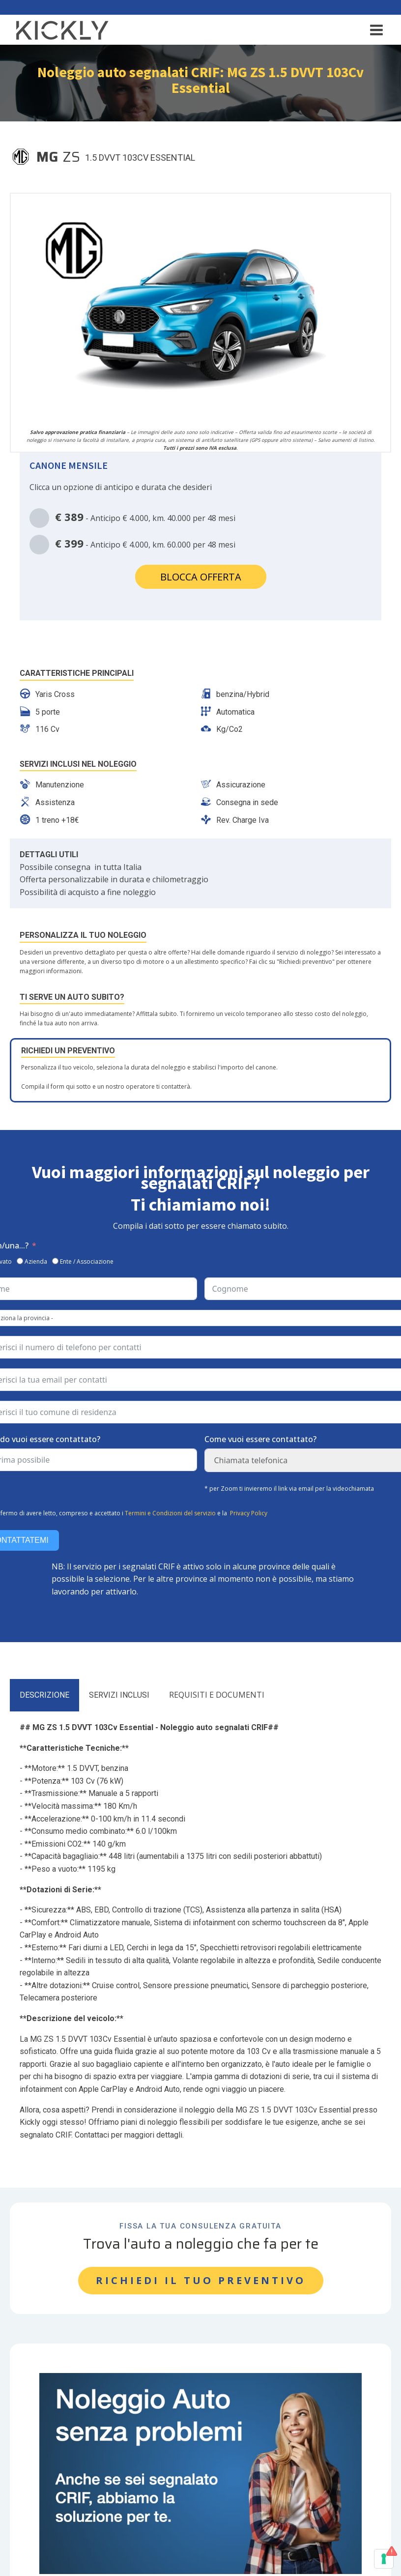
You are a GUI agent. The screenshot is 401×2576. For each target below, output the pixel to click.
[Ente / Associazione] (55, 1261)
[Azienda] (20, 1261)
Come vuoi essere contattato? (260, 1439)
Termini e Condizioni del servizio (170, 1513)
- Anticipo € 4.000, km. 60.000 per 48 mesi (132, 544)
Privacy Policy (248, 1513)
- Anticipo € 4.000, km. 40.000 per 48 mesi (132, 518)
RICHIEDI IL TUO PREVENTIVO (200, 2280)
